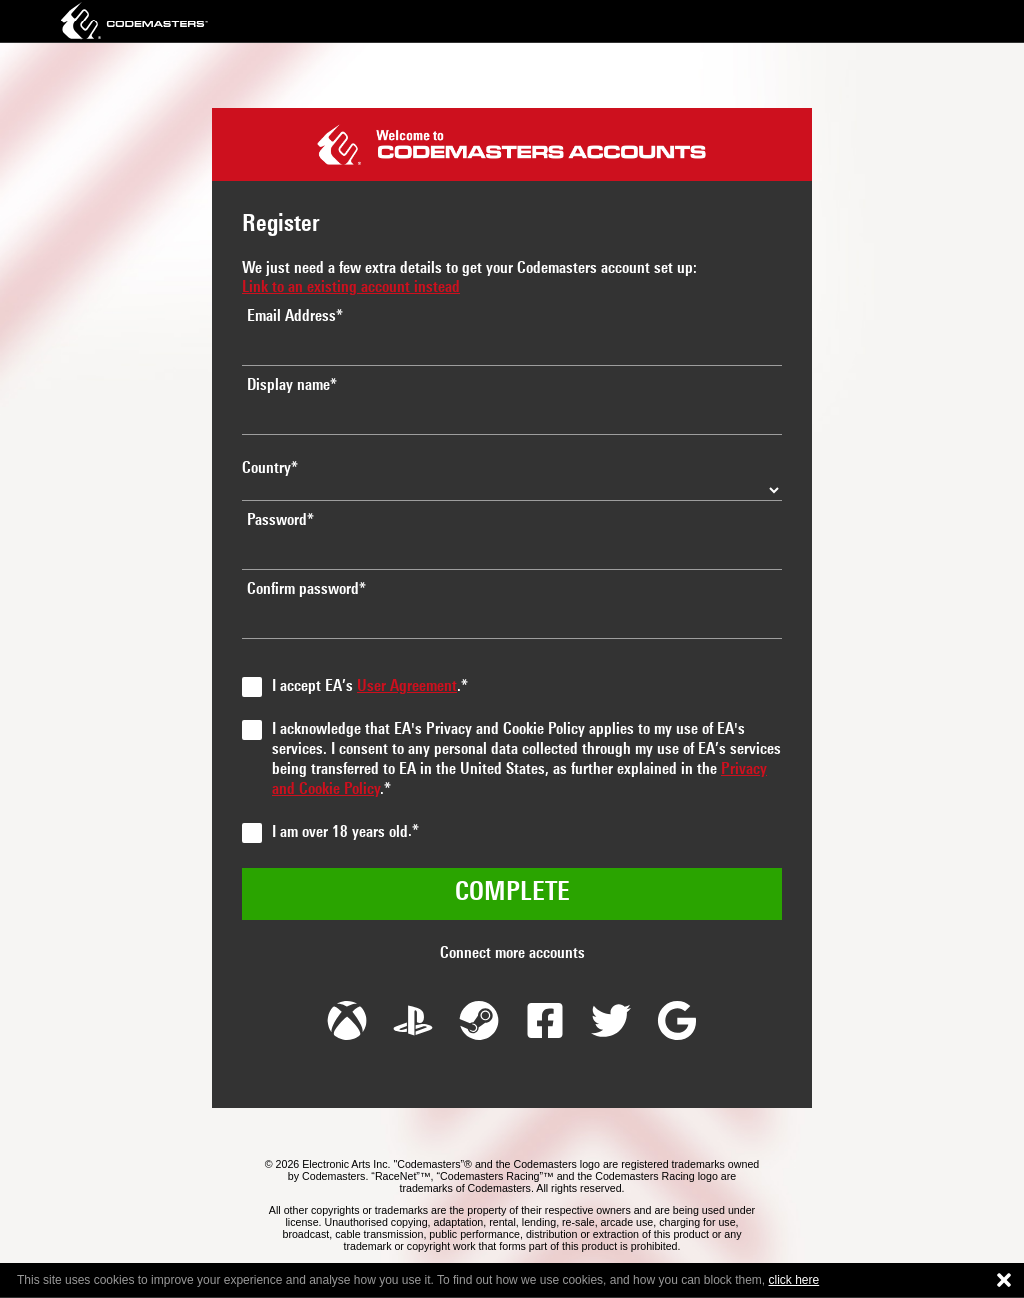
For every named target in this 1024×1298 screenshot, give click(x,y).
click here (794, 1280)
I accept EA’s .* (370, 687)
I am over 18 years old (340, 833)
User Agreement (407, 687)
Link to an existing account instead (351, 288)
